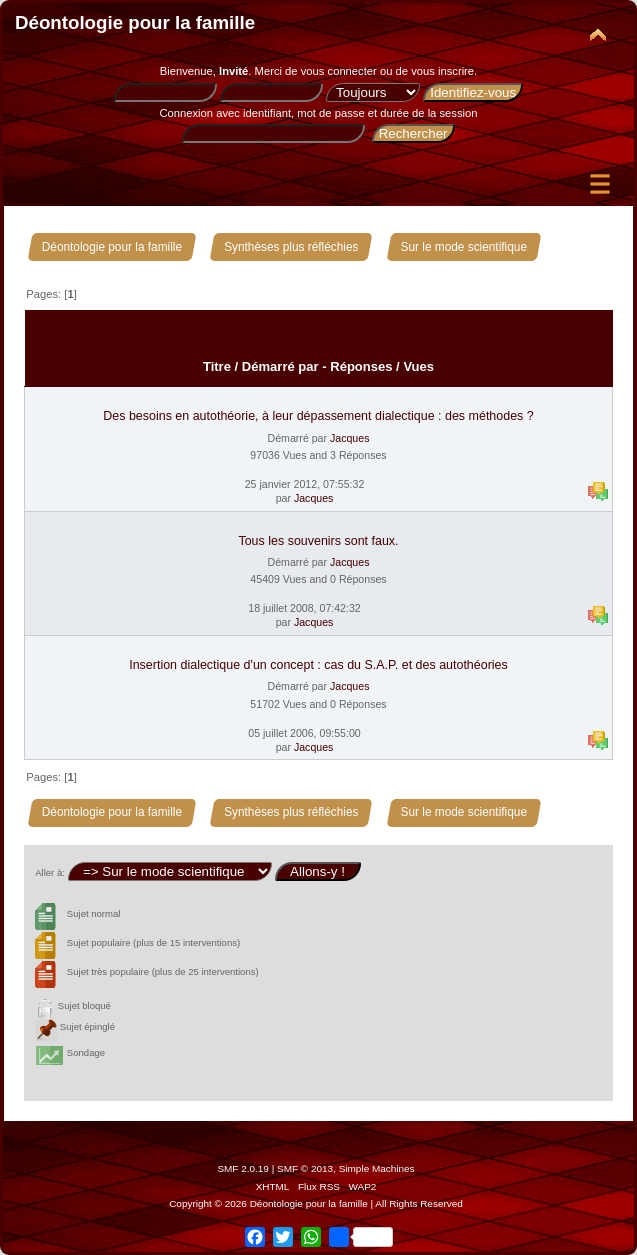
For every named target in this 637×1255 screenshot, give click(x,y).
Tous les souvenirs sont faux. (318, 541)
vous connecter (339, 71)
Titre (217, 366)
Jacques (349, 438)
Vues (418, 366)
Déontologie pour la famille (135, 22)
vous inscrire (442, 71)
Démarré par (280, 366)
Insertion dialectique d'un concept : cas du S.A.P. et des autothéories (318, 665)
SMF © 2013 (305, 1168)
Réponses (361, 366)
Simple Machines (377, 1168)
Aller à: (50, 872)
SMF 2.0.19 (243, 1168)
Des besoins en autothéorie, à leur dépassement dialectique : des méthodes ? (318, 416)
